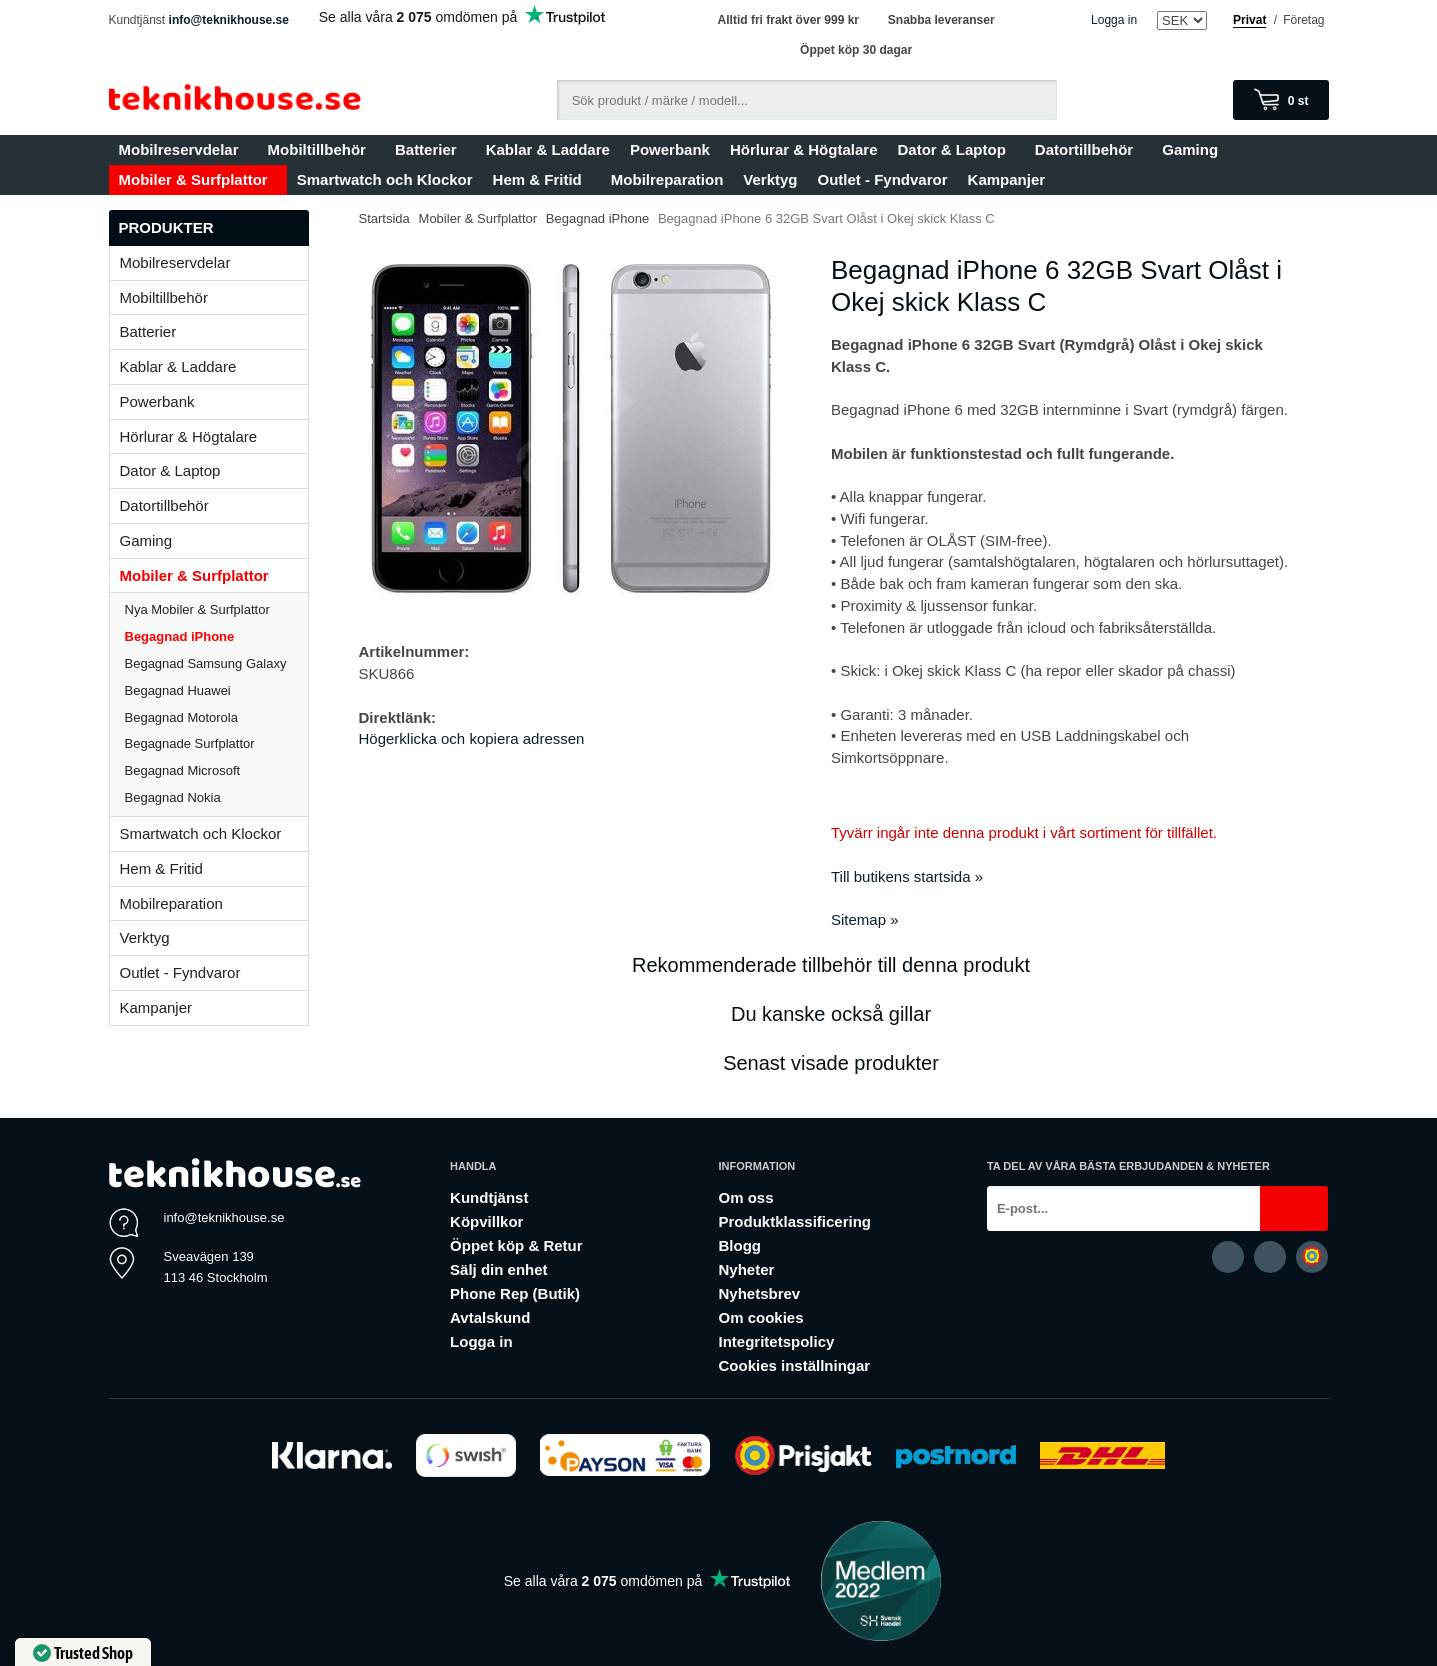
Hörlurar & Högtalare (804, 149)
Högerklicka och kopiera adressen (472, 738)
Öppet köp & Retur (516, 1245)
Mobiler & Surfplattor (198, 179)
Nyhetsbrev (759, 1293)
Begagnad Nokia (173, 797)
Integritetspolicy (776, 1341)
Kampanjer (1007, 179)
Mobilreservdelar (183, 149)
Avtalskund (490, 1317)
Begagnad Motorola (181, 717)
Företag (1303, 20)
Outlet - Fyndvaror (883, 179)
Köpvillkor (486, 1221)
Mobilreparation (667, 179)
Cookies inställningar (794, 1365)
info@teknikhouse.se (229, 20)
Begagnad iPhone (180, 636)
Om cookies (760, 1317)
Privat (1249, 20)
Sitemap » (865, 919)
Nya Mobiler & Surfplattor (197, 609)
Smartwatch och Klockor (385, 179)
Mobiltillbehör (321, 149)
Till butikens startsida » (907, 876)
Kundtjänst (489, 1197)
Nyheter (746, 1269)
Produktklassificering (794, 1221)
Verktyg (770, 179)
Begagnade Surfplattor (190, 743)
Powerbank (670, 149)
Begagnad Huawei (178, 690)
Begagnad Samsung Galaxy (206, 663)
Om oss (745, 1197)
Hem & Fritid (542, 179)
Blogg (739, 1245)
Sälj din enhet (499, 1269)
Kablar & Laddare (548, 149)
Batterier (430, 149)
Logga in (1114, 20)
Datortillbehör (1088, 149)
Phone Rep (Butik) (515, 1293)
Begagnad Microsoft (183, 770)
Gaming (1194, 149)
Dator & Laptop (955, 149)
